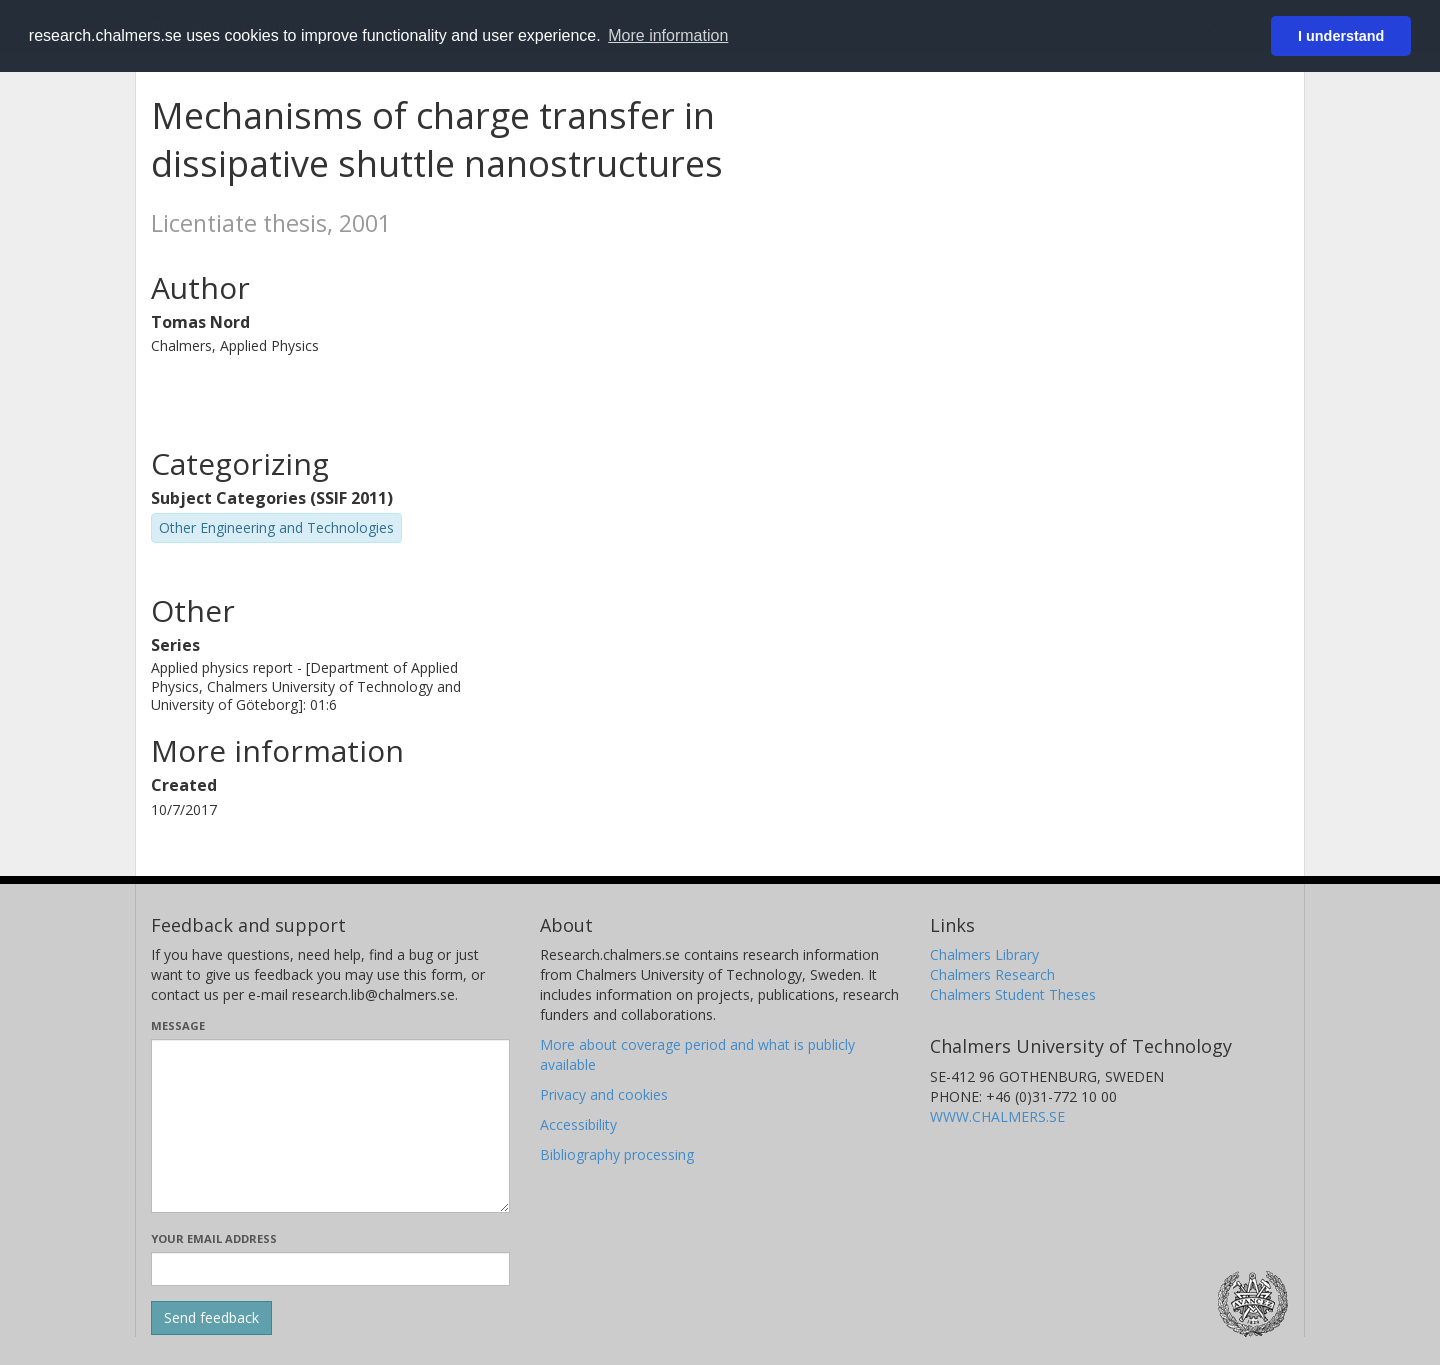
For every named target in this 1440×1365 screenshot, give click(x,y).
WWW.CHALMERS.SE (997, 1116)
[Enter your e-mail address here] (330, 1269)
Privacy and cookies (604, 1094)
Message (178, 1025)
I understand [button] (1341, 36)
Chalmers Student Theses (1013, 994)
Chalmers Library (984, 954)
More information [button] (668, 35)
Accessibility (578, 1124)
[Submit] (211, 1318)
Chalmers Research (992, 974)
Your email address (214, 1238)
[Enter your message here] (330, 1126)
